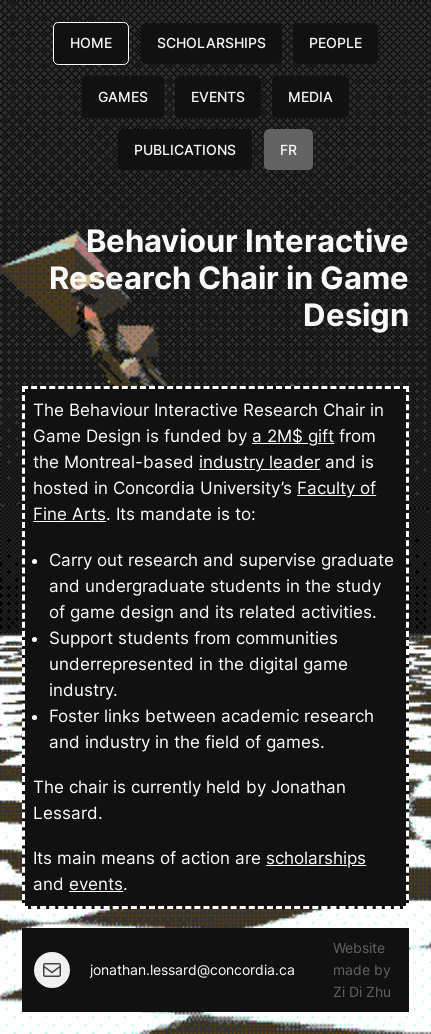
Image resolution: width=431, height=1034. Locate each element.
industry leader (259, 462)
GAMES (123, 96)
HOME (91, 42)
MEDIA (310, 96)
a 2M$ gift (293, 436)
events (96, 884)
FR (288, 149)
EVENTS (218, 96)
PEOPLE (335, 42)
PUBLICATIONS (185, 149)
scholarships (316, 858)
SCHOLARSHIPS (211, 42)
